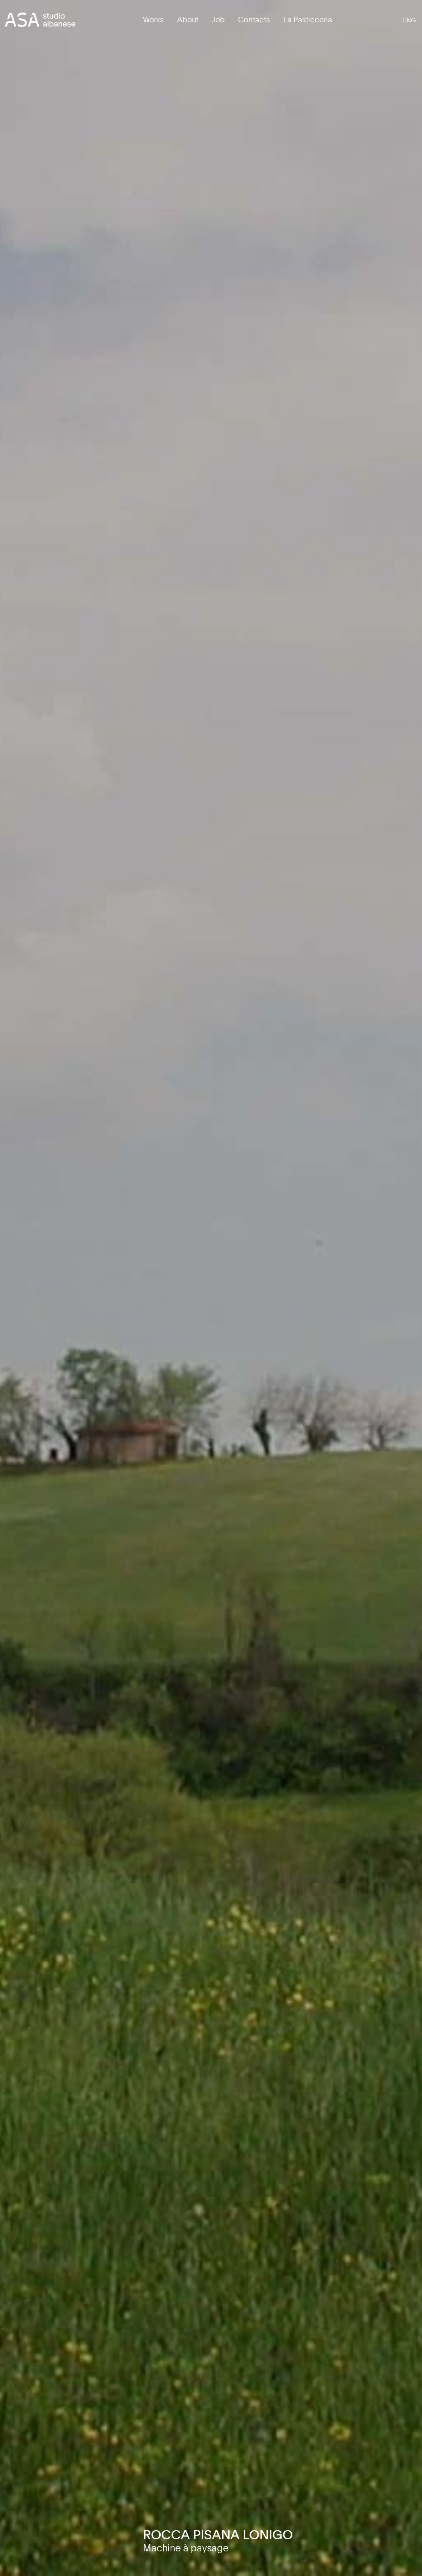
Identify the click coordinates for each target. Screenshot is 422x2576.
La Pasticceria (307, 19)
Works (153, 19)
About (187, 19)
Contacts (254, 19)
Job (218, 19)
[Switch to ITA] (394, 20)
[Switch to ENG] (409, 20)
